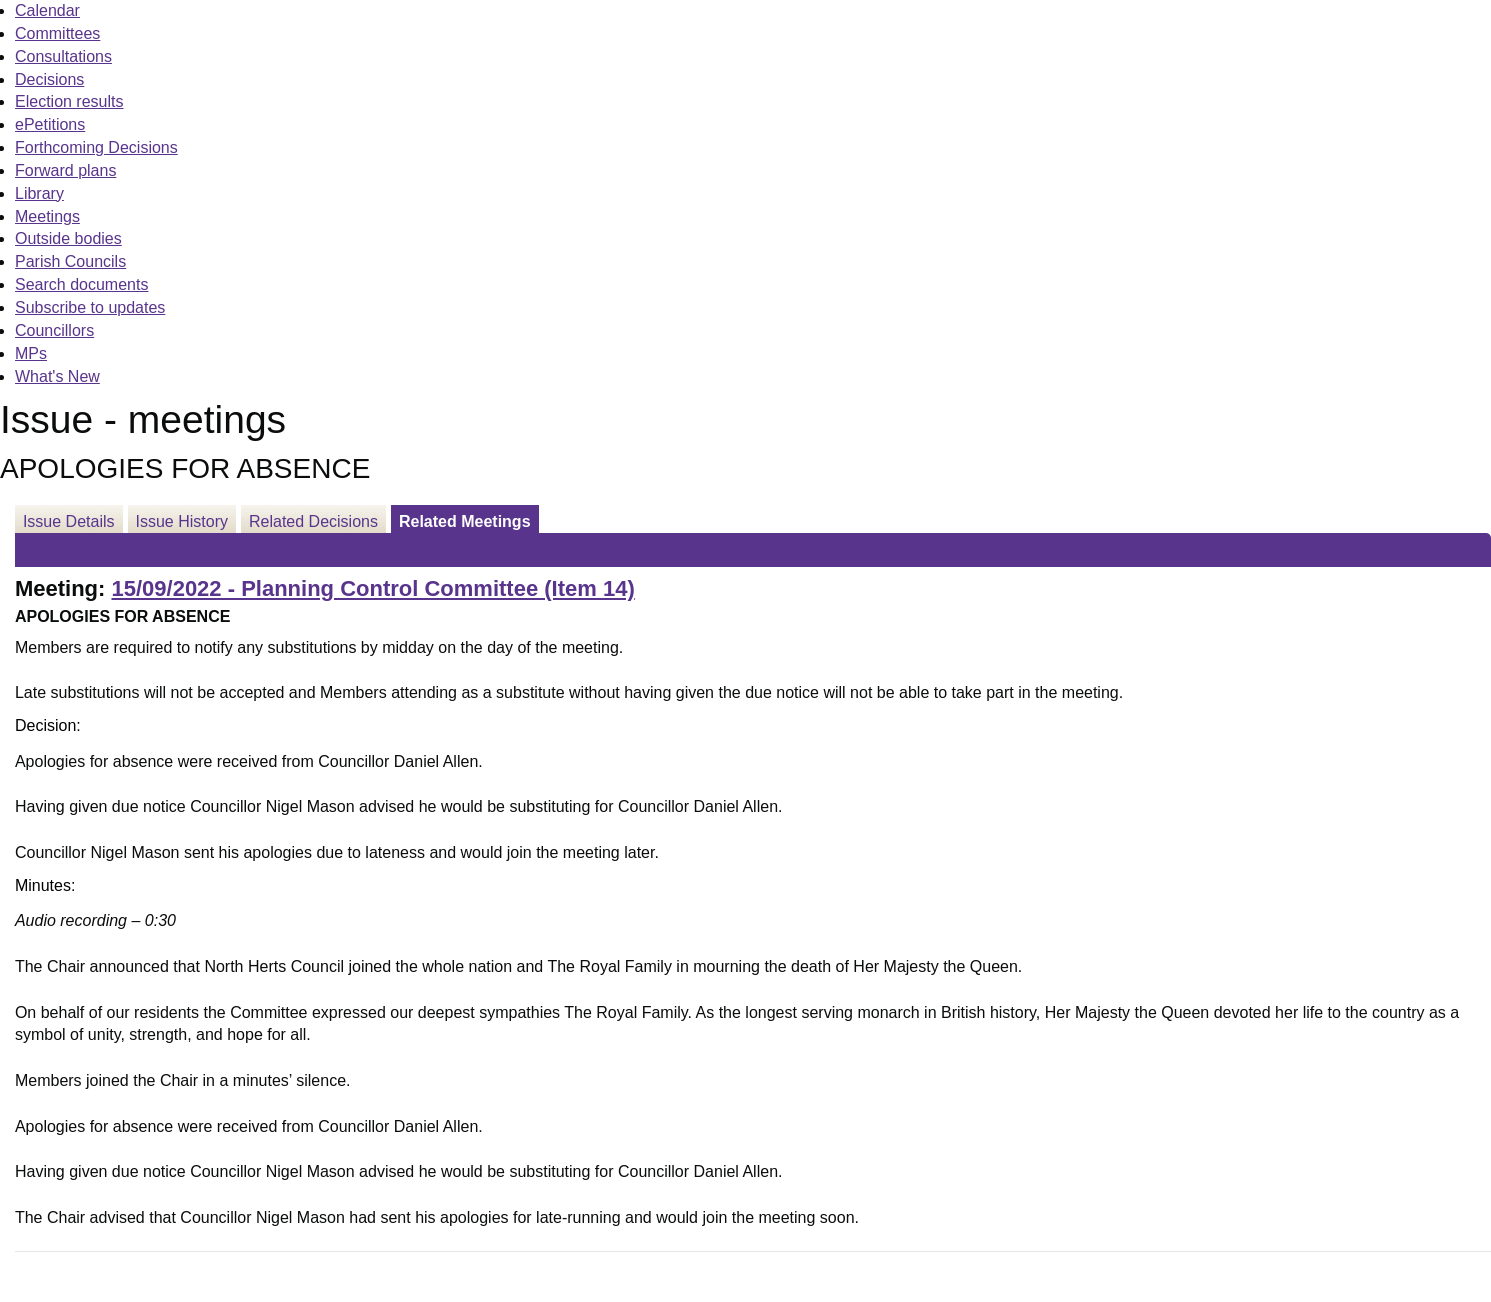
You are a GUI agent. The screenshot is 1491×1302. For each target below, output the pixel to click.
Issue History (182, 521)
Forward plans (65, 170)
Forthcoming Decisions (96, 147)
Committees (57, 33)
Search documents (81, 284)
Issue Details (69, 521)
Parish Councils (70, 261)
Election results (69, 101)
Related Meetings (465, 521)
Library (39, 193)
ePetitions (50, 124)
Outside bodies (68, 238)
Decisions (49, 79)
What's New (57, 376)
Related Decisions (313, 521)
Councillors (54, 330)
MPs (31, 353)
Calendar (47, 10)
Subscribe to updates (90, 307)
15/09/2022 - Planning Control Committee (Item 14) (372, 588)
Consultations (63, 56)
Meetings (47, 216)
